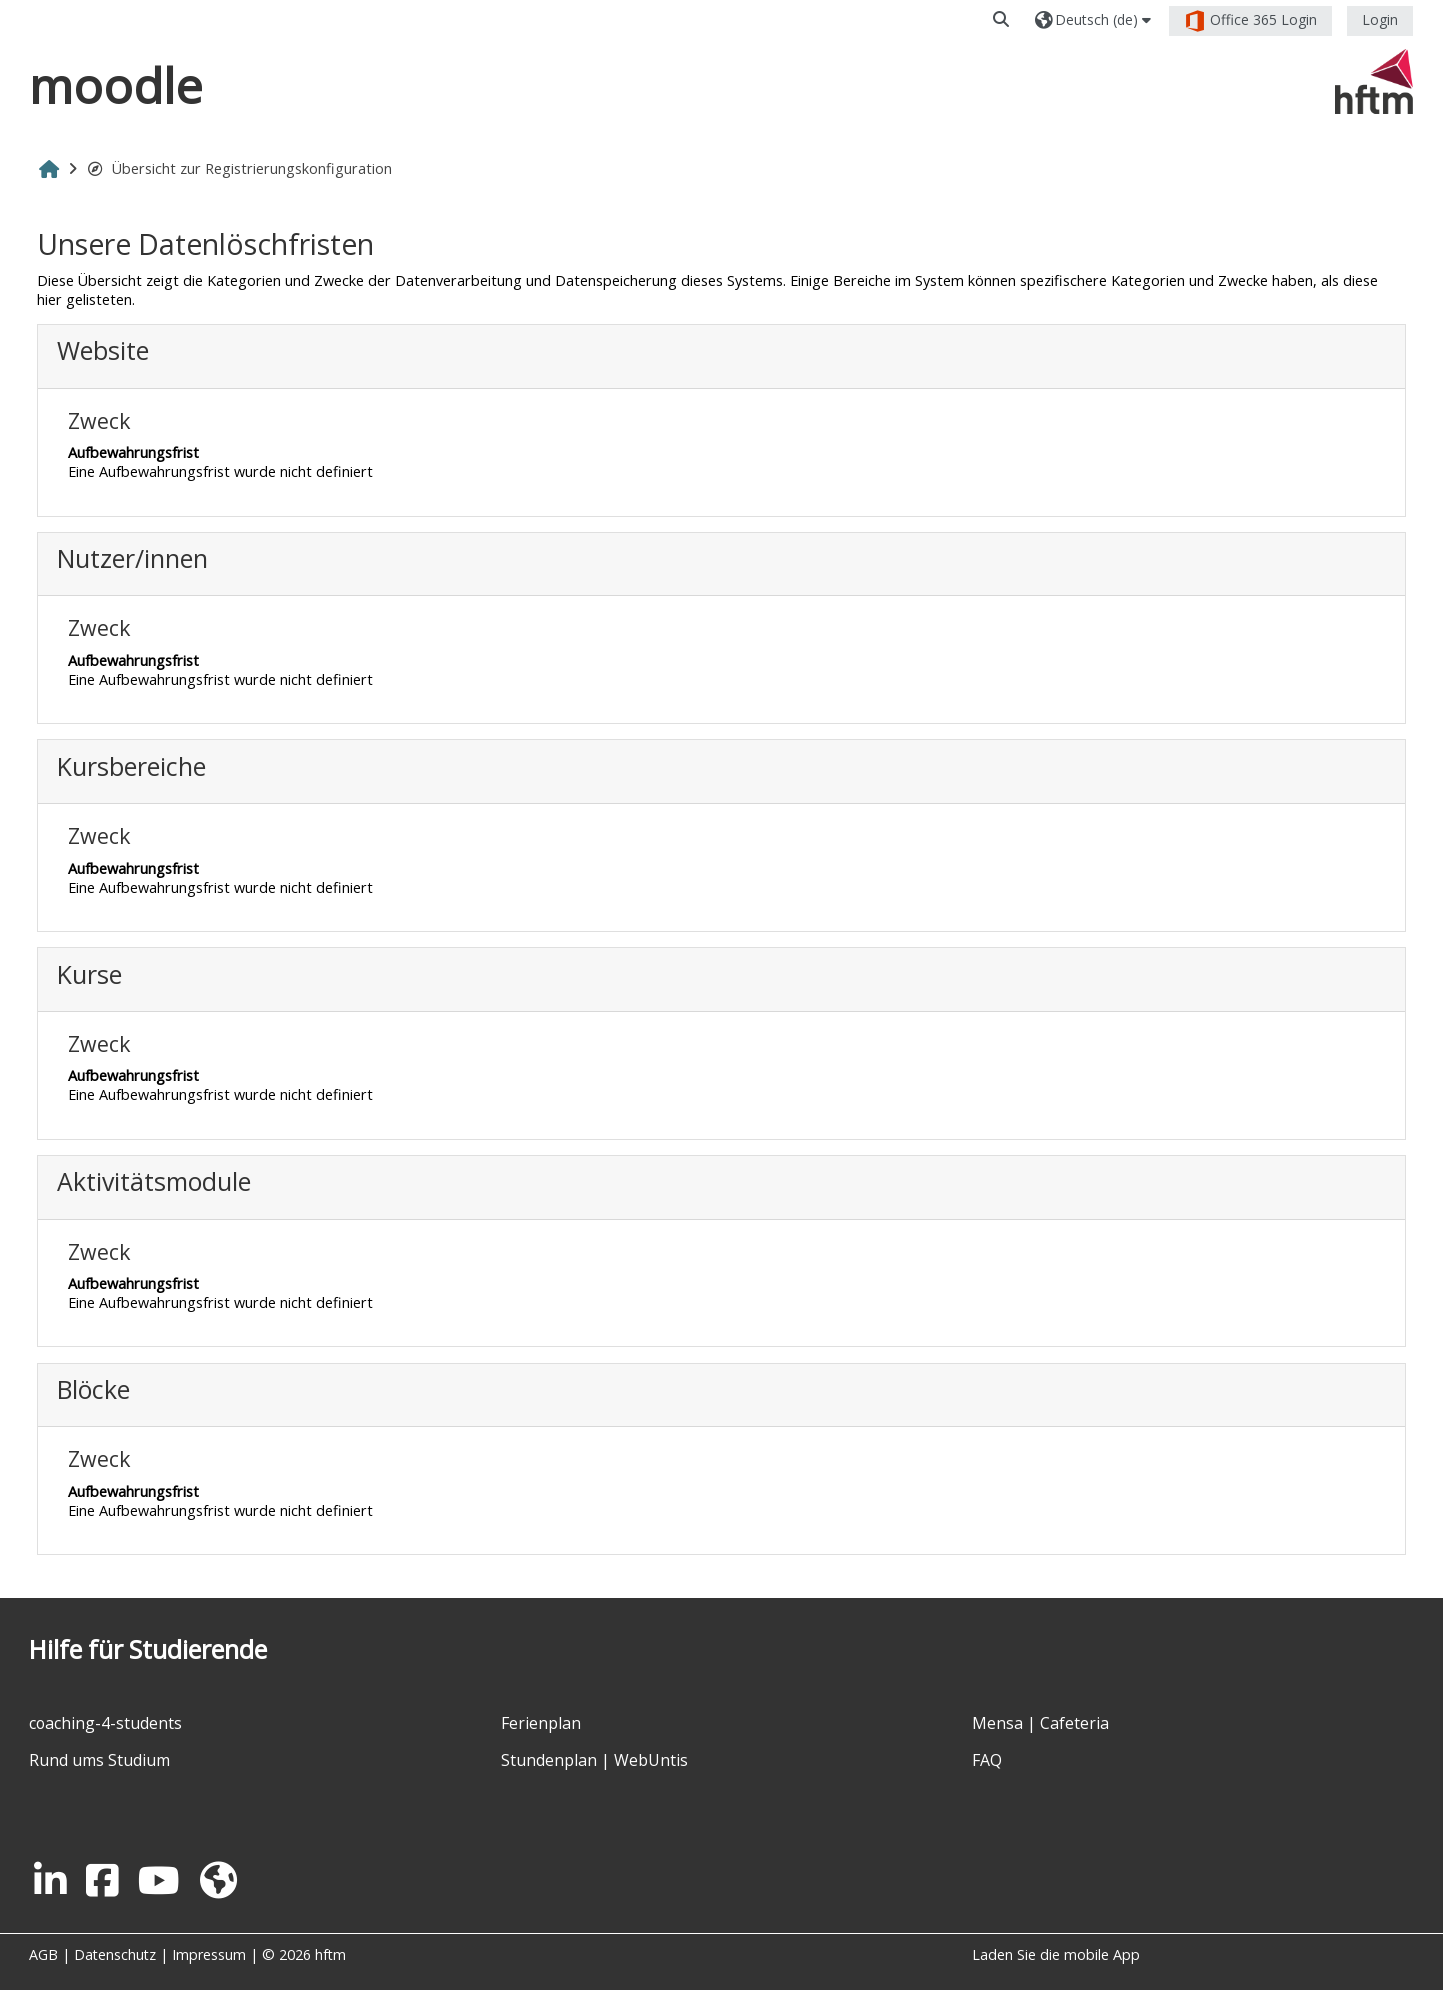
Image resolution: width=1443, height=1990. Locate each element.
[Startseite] (1374, 80)
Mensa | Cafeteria (1040, 1723)
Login (1380, 19)
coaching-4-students (105, 1723)
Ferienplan (541, 1723)
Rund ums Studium (99, 1760)
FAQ (987, 1760)
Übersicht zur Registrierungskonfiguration (239, 168)
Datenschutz (115, 1954)
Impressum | (217, 1954)
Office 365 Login (1250, 21)
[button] (1002, 20)
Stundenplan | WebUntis (594, 1760)
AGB (43, 1954)
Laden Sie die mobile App (1056, 1954)
